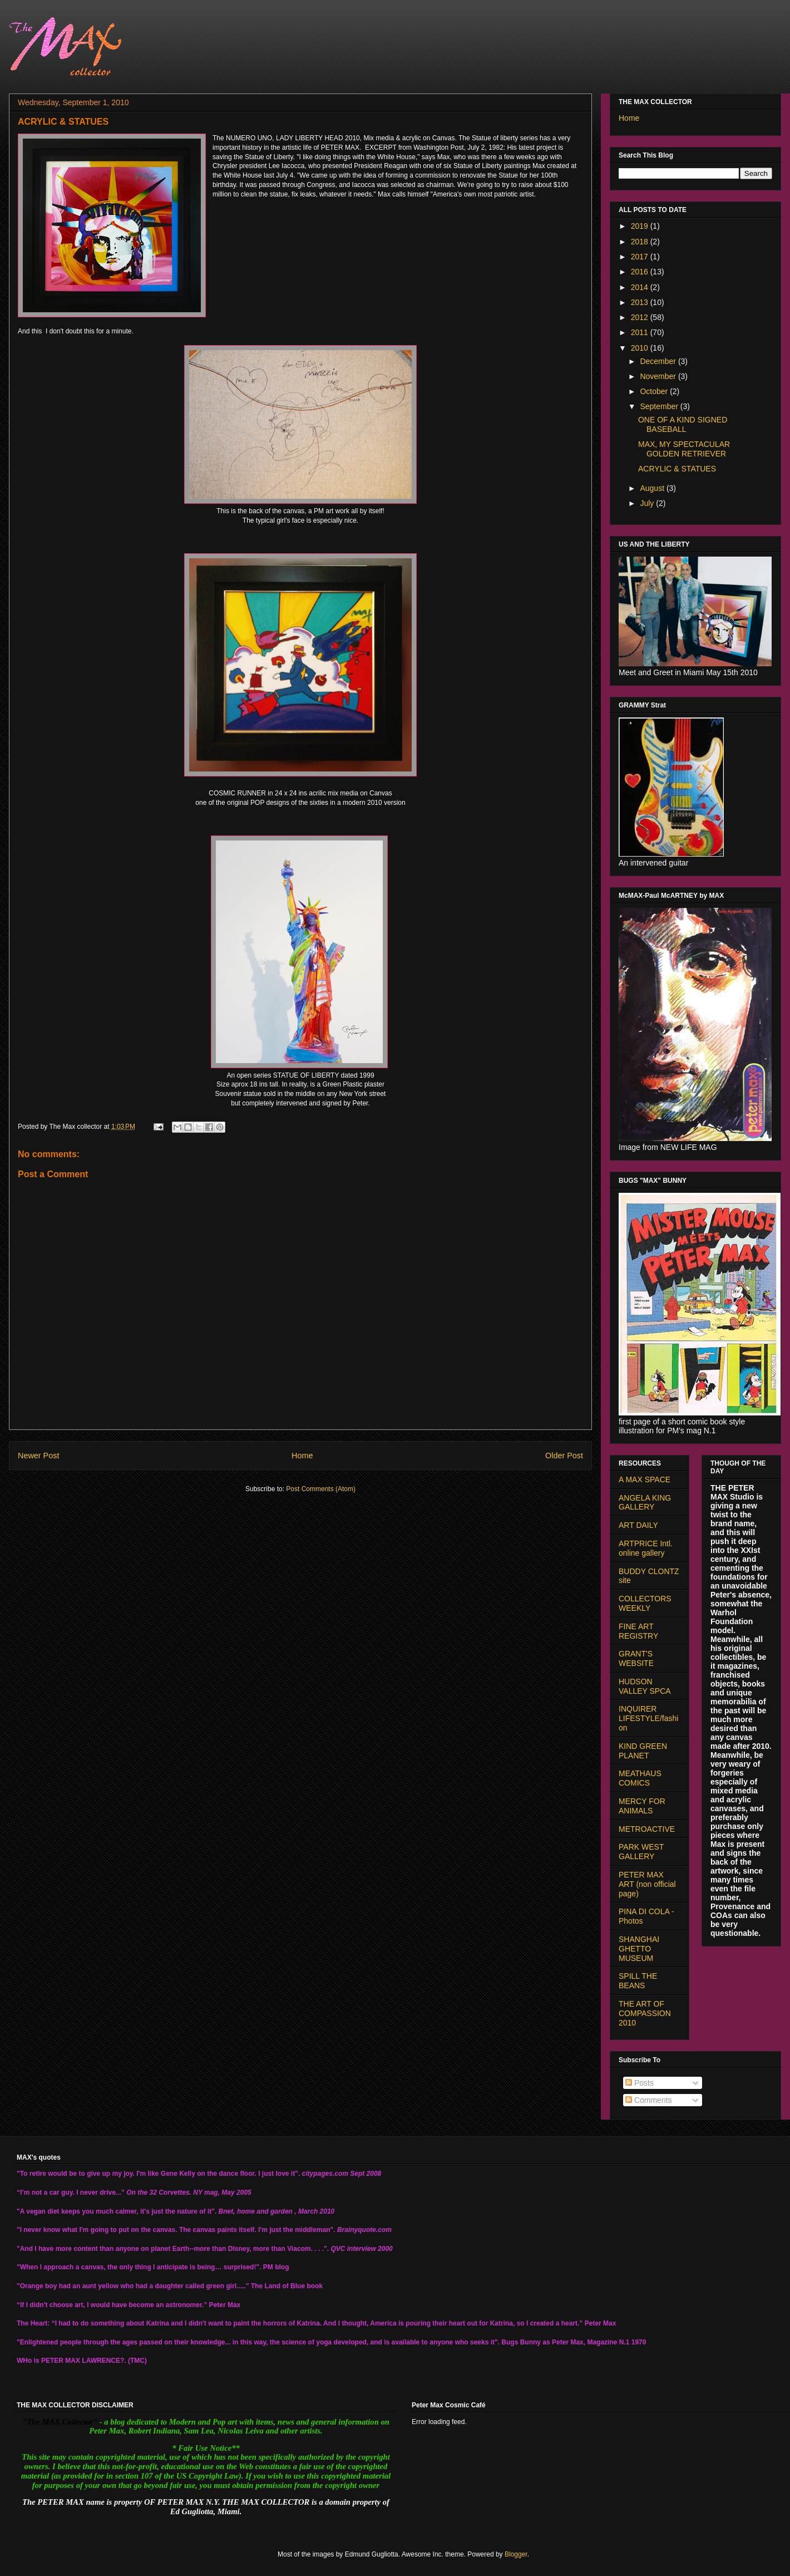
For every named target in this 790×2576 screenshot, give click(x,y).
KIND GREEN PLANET (643, 1751)
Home (302, 1455)
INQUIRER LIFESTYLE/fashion (648, 1718)
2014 (640, 287)
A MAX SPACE (644, 1479)
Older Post (564, 1455)
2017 (640, 256)
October (655, 391)
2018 (640, 241)
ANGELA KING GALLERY (645, 1502)
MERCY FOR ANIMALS (642, 1806)
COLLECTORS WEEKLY (645, 1603)
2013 (640, 302)
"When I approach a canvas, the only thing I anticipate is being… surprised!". (139, 2267)
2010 (640, 347)
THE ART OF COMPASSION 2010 (645, 2013)
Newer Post (38, 1455)
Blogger (516, 2554)
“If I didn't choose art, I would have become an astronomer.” (112, 2305)
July (648, 503)
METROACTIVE (647, 1829)
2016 (640, 271)
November (659, 376)
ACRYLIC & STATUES (677, 468)
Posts (639, 2082)
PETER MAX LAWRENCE (80, 2360)
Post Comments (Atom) (321, 1489)
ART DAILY (638, 1525)
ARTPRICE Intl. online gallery (646, 1548)
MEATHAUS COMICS (640, 1778)
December (659, 361)
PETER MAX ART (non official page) (647, 1884)
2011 (640, 332)
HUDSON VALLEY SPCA (645, 1686)
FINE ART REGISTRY (638, 1631)
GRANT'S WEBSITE (636, 1658)
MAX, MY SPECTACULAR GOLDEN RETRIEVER (684, 449)
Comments (648, 2100)
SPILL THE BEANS (638, 1981)
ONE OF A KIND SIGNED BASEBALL (682, 424)
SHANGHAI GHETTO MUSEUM (639, 1949)
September (660, 406)
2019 (640, 226)
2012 (640, 317)
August (653, 488)
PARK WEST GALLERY (641, 1851)
